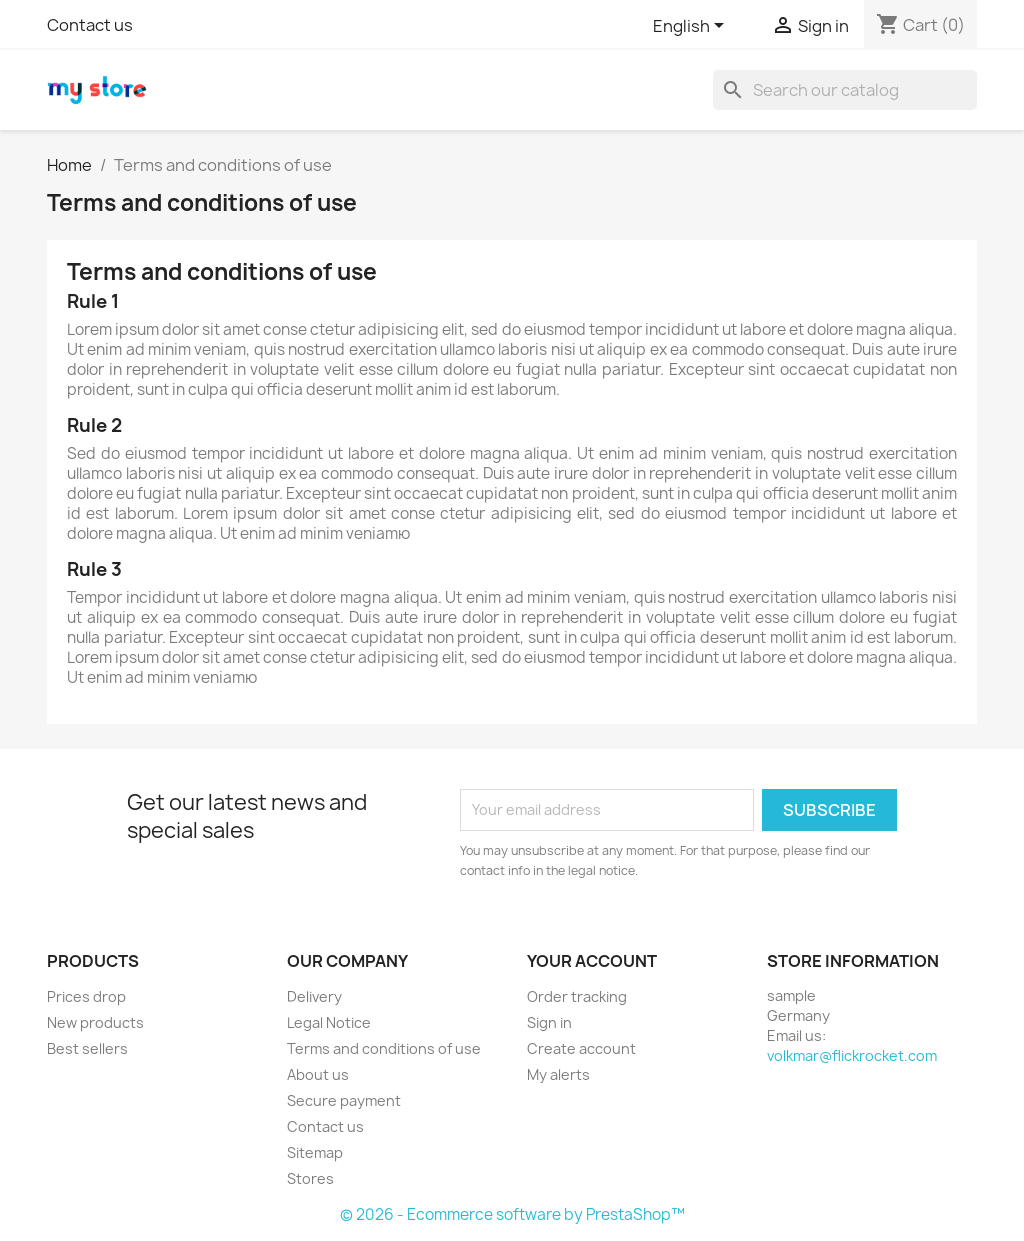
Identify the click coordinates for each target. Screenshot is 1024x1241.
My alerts (558, 1074)
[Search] (845, 90)
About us (318, 1074)
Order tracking (577, 996)
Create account (581, 1048)
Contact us (90, 25)
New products (95, 1022)
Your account (592, 961)
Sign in (549, 1022)
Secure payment (344, 1100)
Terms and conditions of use (384, 1048)
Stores (310, 1178)
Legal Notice (329, 1022)
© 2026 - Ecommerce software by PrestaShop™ (512, 1214)
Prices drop (86, 996)
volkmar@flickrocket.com (852, 1055)
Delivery (314, 996)
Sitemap (315, 1152)
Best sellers (87, 1048)
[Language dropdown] (692, 27)
